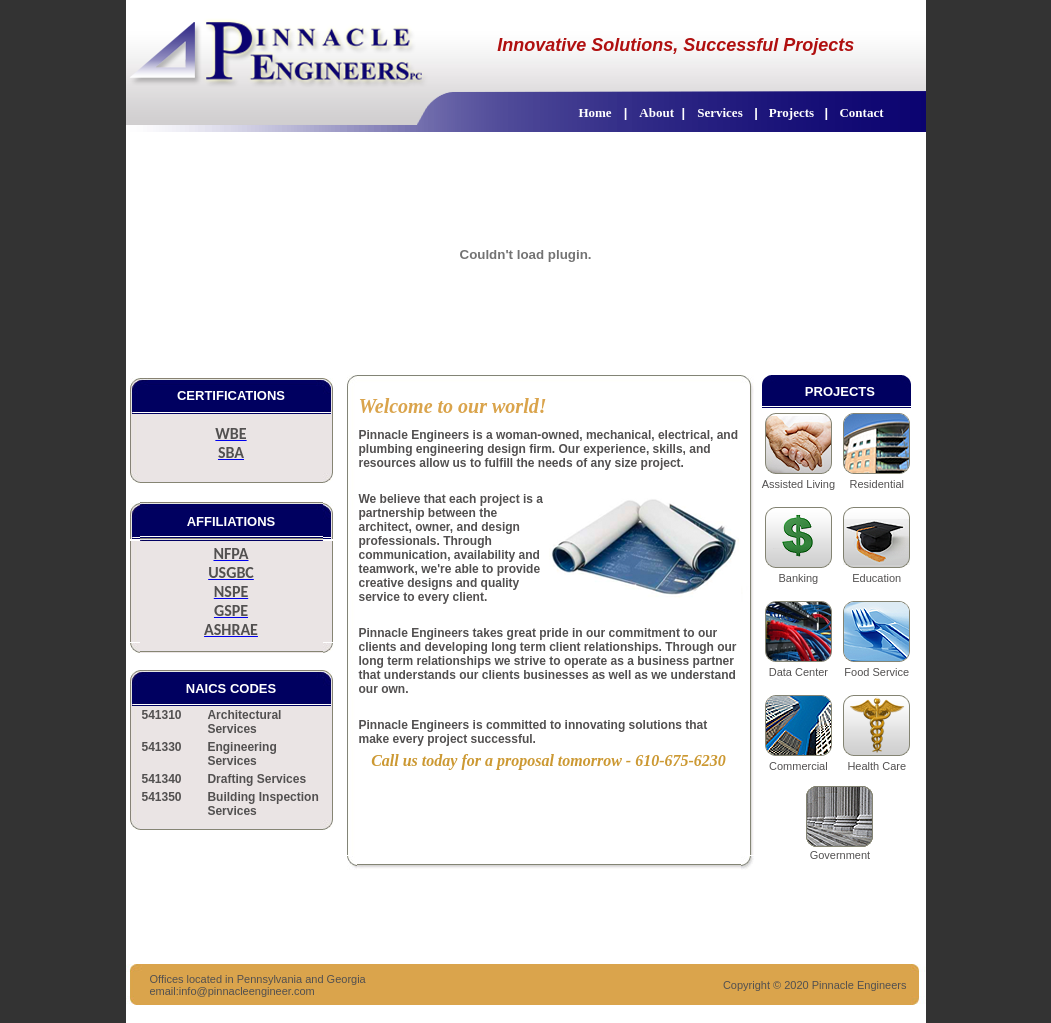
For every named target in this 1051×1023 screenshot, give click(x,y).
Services (719, 112)
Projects (793, 112)
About (656, 112)
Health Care (876, 766)
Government (840, 855)
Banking (798, 578)
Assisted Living (798, 484)
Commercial (798, 766)
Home (594, 112)
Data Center (798, 672)
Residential (877, 484)
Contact (859, 112)
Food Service (876, 672)
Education (876, 578)
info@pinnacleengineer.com (247, 991)
